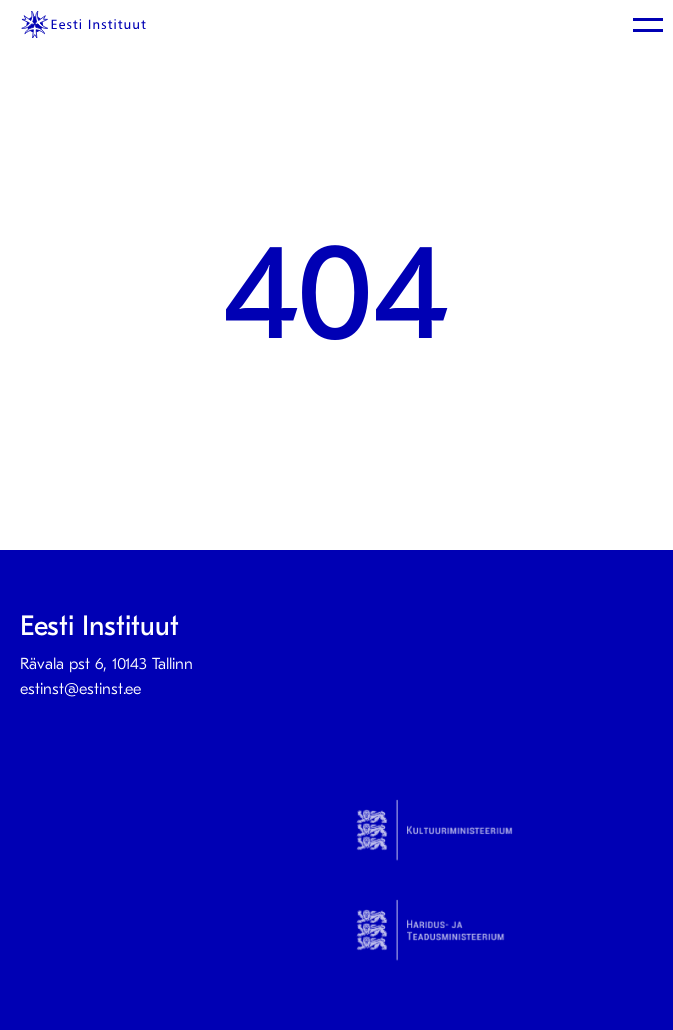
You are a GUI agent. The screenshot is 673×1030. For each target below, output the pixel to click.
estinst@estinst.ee (80, 689)
